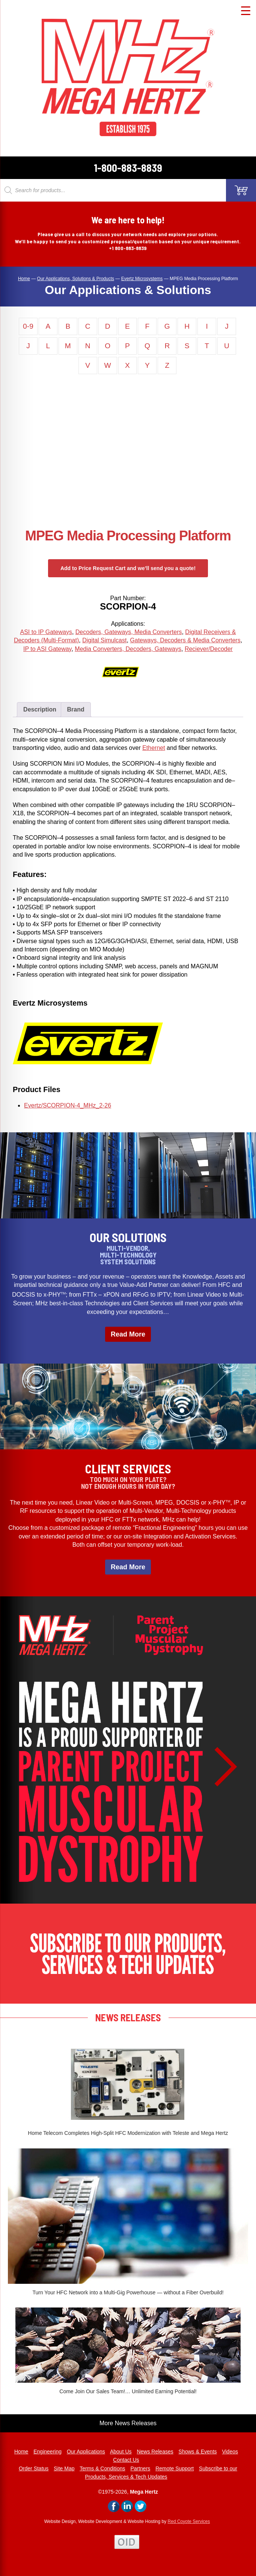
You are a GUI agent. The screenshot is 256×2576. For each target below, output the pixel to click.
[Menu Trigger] (245, 10)
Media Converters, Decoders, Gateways (128, 649)
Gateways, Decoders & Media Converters (185, 640)
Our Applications (86, 2452)
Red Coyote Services (189, 2521)
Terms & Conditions (102, 2468)
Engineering (47, 2452)
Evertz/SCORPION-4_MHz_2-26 (67, 1105)
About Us (121, 2452)
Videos (230, 2452)
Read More (128, 1334)
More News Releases (128, 2423)
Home (21, 2452)
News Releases (155, 2452)
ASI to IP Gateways (46, 632)
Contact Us (126, 2460)
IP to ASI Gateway (47, 649)
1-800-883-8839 (128, 167)
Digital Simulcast (104, 640)
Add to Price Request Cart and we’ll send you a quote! (128, 568)
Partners (140, 2468)
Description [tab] (39, 709)
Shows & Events (198, 2452)
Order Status (33, 2468)
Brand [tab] (75, 709)
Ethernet (153, 748)
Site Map (64, 2468)
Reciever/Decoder (209, 649)
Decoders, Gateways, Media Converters (128, 632)
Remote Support (174, 2468)
